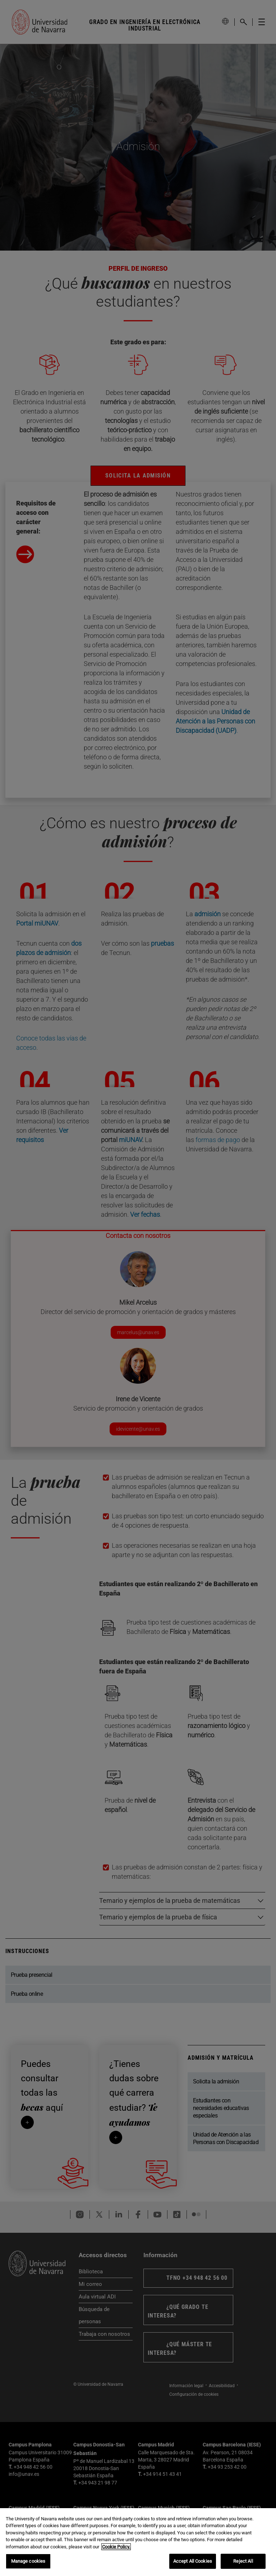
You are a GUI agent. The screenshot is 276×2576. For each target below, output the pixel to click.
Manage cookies (28, 2561)
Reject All (243, 2561)
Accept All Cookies (192, 2561)
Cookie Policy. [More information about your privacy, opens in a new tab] (116, 2546)
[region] (138, 2542)
